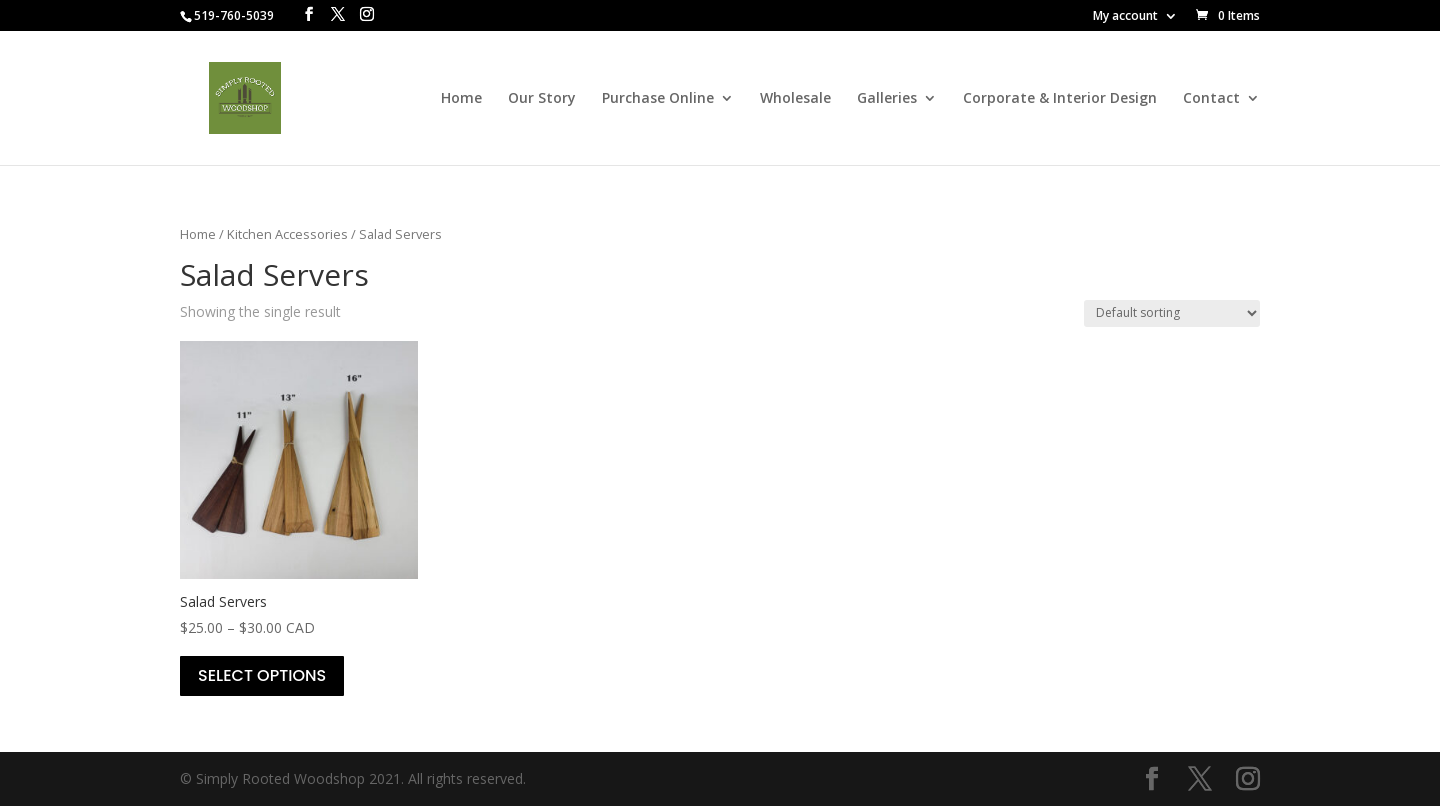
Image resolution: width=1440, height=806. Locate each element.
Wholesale (795, 99)
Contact (1211, 99)
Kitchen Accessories (287, 234)
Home (461, 99)
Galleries (887, 99)
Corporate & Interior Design (1060, 99)
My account (1125, 17)
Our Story (542, 99)
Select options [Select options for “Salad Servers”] (262, 675)
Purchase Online (658, 99)
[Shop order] (1172, 313)
